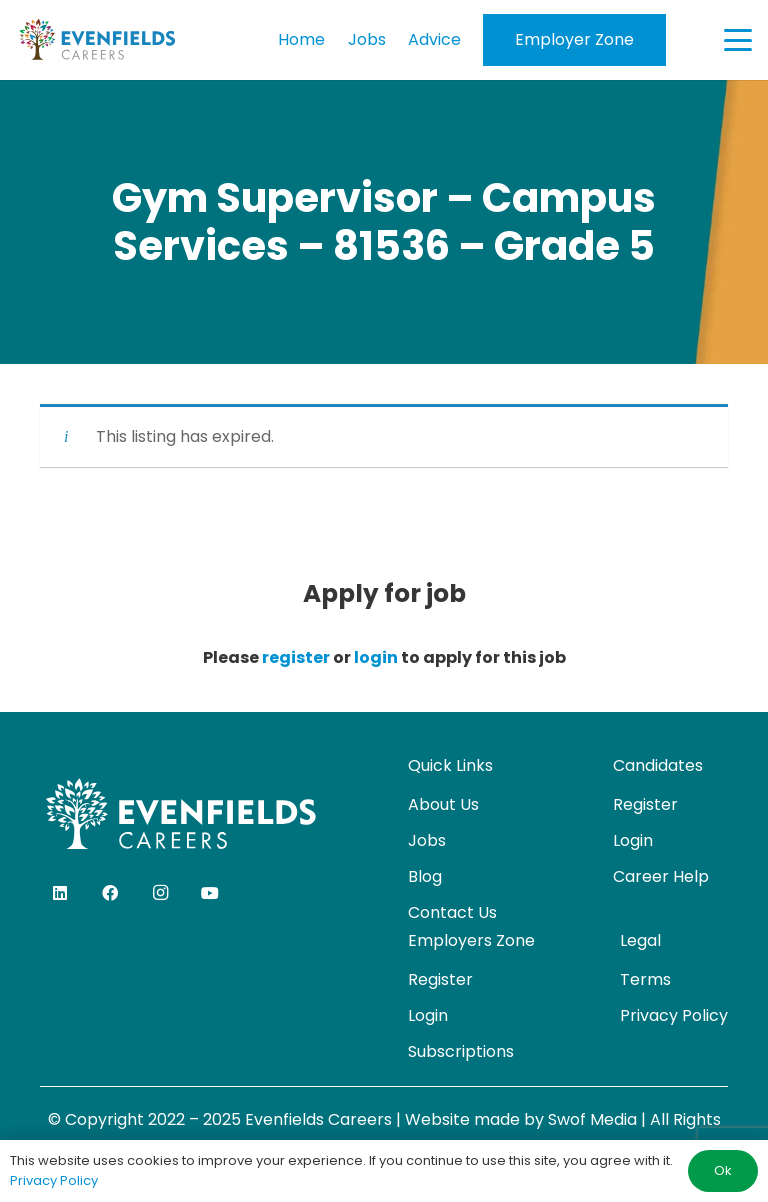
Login (633, 840)
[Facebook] (110, 893)
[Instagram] (160, 893)
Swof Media (592, 1119)
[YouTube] (210, 893)
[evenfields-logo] (97, 40)
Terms (645, 979)
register (296, 657)
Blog (425, 876)
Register (645, 804)
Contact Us (452, 912)
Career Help (661, 876)
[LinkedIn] (60, 893)
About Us (443, 804)
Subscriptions (461, 1051)
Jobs (427, 840)
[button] (738, 40)
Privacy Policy (674, 1015)
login (376, 657)
